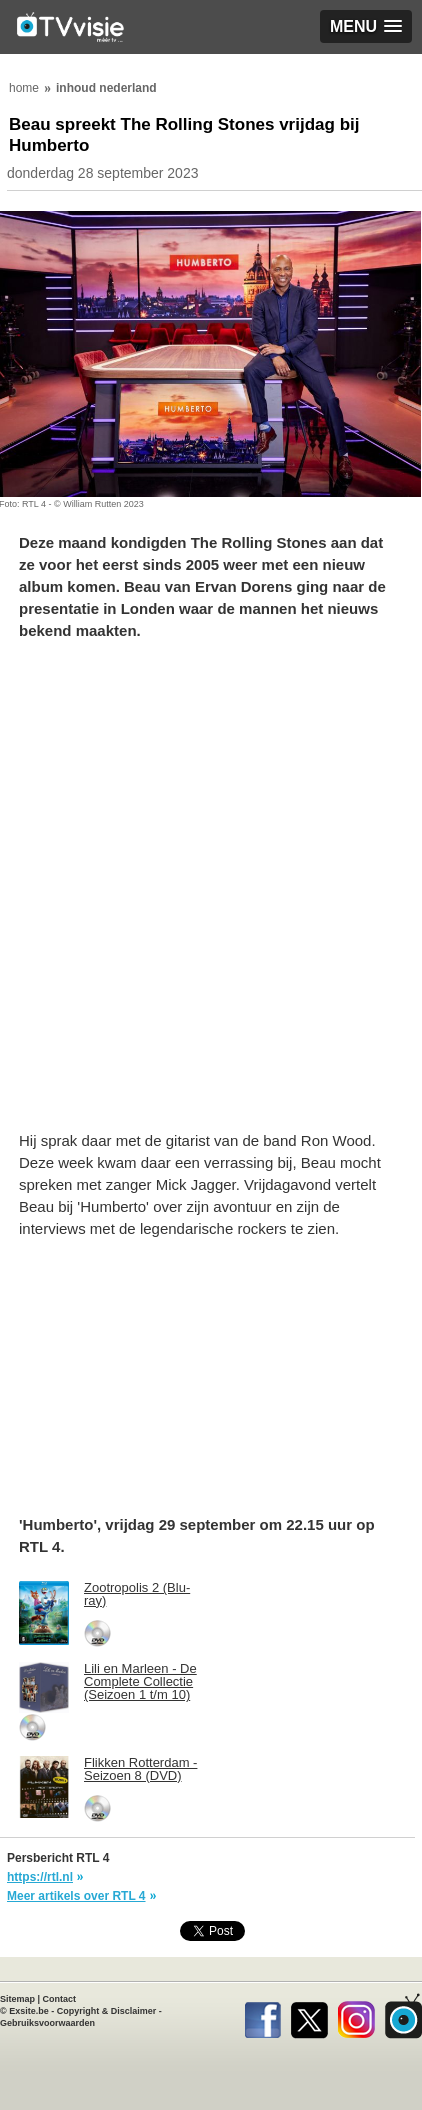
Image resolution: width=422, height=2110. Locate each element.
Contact (60, 1999)
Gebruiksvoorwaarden (47, 2023)
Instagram (356, 2016)
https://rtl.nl (40, 1877)
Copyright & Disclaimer (107, 2011)
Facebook (262, 2016)
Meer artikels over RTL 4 (76, 1896)
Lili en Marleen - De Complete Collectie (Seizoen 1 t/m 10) (140, 1681)
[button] (366, 26)
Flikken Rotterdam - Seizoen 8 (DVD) (140, 1769)
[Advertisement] (211, 896)
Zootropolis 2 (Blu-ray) (137, 1594)
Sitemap (17, 1999)
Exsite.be (29, 2011)
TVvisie (403, 2016)
